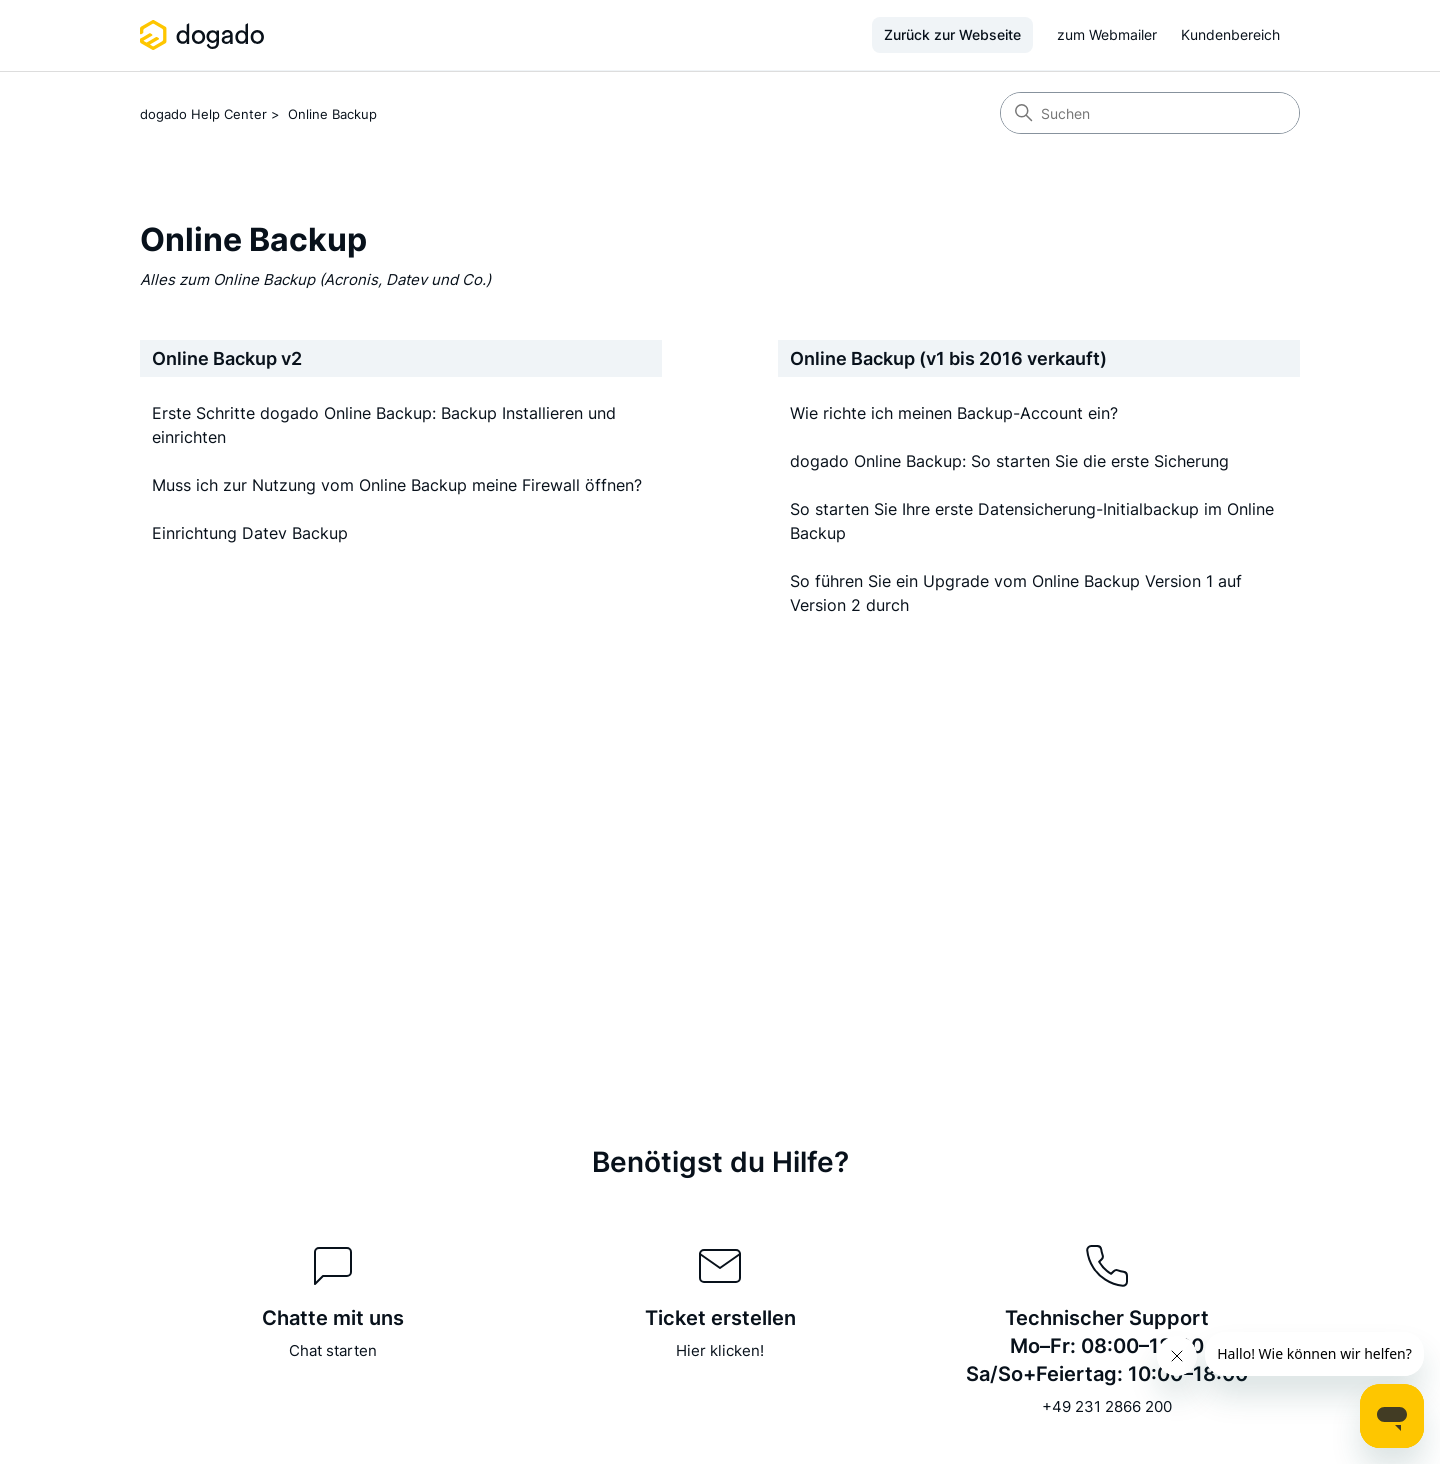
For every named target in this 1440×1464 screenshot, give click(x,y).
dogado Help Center (203, 114)
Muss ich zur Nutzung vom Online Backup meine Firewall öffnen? (397, 485)
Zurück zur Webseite (952, 34)
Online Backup (332, 114)
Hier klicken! (720, 1350)
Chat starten (333, 1350)
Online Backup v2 (227, 358)
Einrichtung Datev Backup (250, 533)
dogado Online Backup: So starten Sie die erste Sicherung (1009, 461)
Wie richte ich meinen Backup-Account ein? (954, 413)
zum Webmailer (1107, 34)
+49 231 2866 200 (1107, 1406)
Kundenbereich (1230, 34)
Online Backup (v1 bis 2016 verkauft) (948, 358)
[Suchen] (1150, 113)
